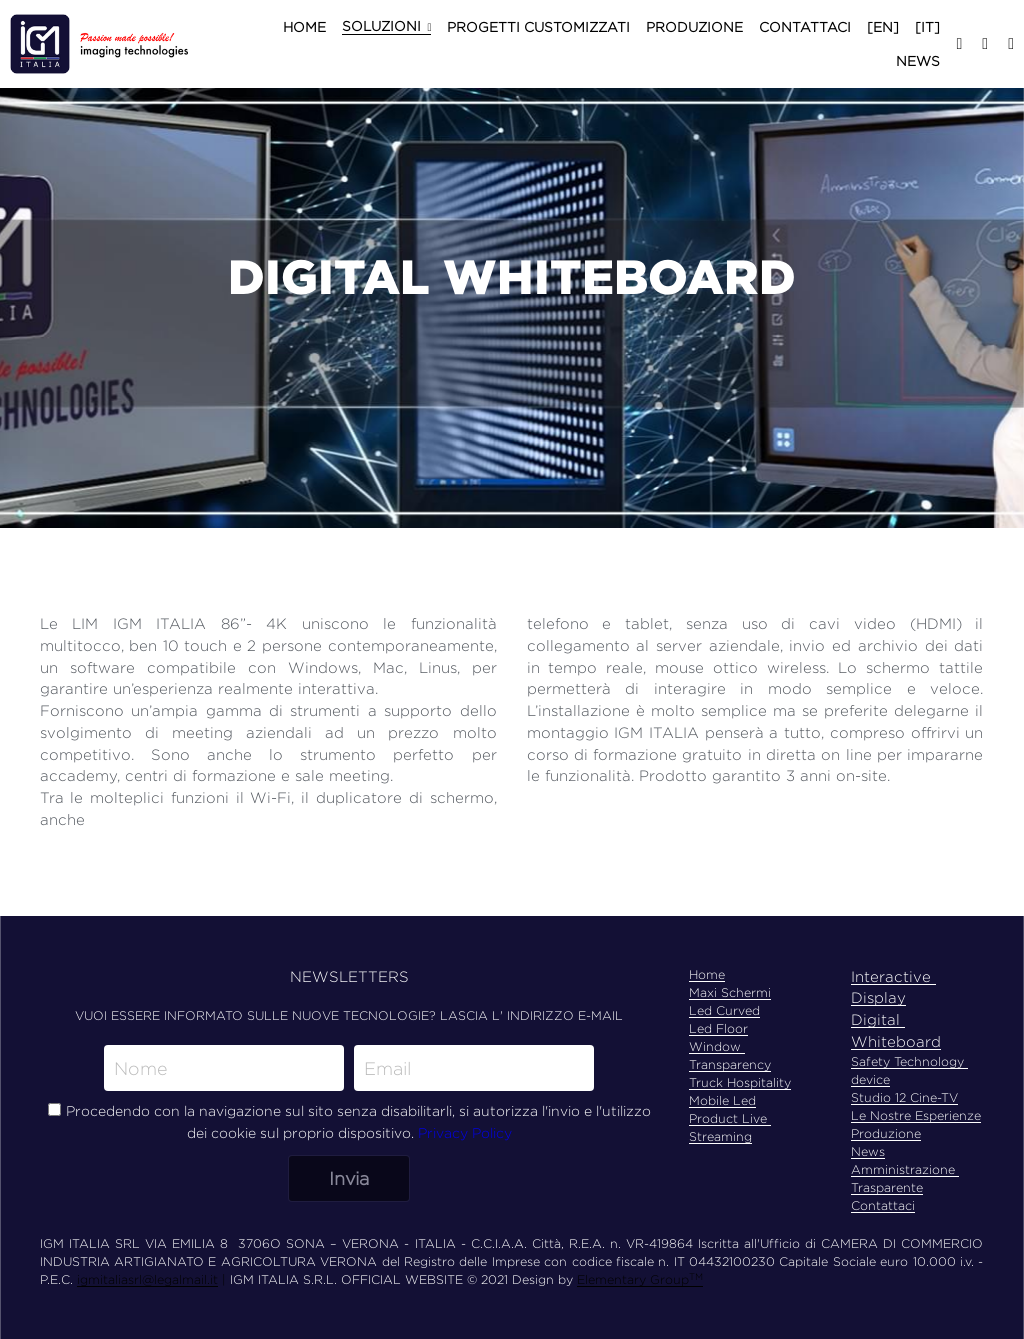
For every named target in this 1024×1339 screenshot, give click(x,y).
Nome (141, 1068)
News (868, 1151)
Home (707, 974)
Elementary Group (633, 1279)
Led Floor (718, 1028)
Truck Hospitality (740, 1082)
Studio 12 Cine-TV (904, 1097)
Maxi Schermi (730, 992)
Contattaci (883, 1205)
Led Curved (724, 1010)
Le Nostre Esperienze (916, 1115)
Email (387, 1068)
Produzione (886, 1133)
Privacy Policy (465, 1132)
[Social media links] (959, 44)
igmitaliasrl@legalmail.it (147, 1279)
